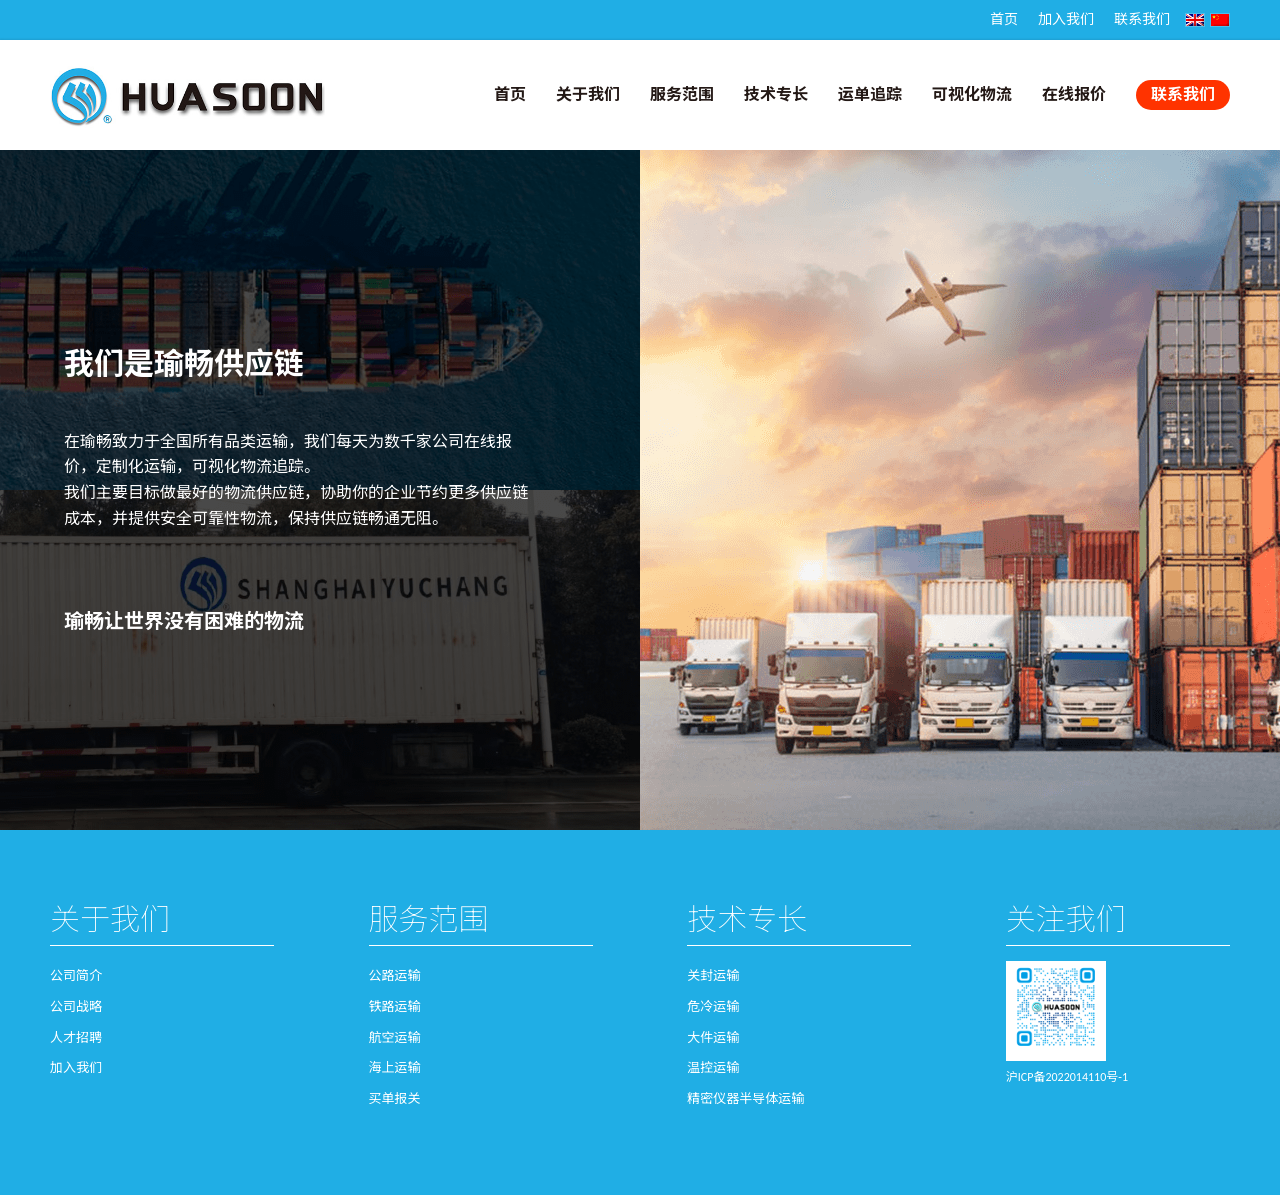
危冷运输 (713, 1006)
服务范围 (682, 94)
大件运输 (713, 1037)
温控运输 (713, 1067)
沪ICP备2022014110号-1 (1067, 1077)
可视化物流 (972, 94)
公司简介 (76, 975)
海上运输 (395, 1067)
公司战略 (76, 1006)
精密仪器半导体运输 (745, 1098)
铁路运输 (395, 1006)
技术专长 (776, 94)
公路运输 (395, 975)
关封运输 (713, 975)
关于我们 (588, 94)
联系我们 (1142, 19)
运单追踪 (870, 94)
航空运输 (395, 1037)
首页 (1004, 19)
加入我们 (1066, 19)
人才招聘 (76, 1037)
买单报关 (395, 1098)
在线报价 (1074, 94)
